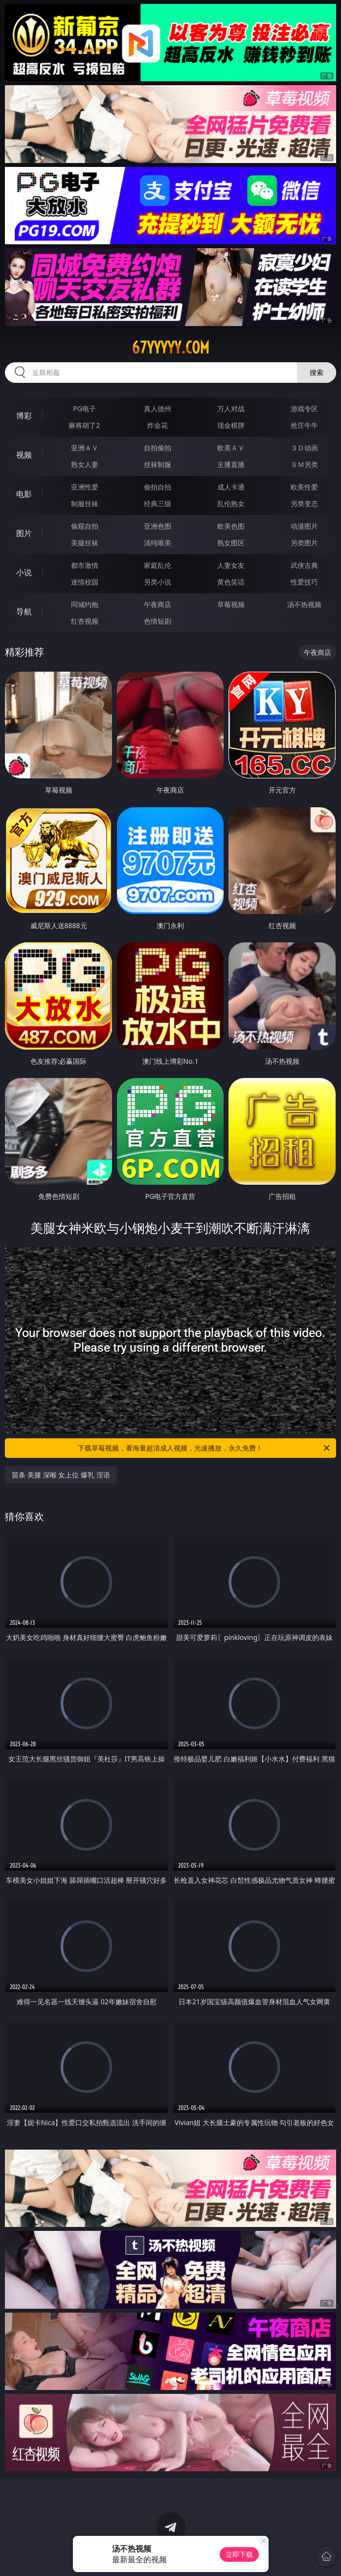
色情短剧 (157, 621)
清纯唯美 (157, 542)
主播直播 (231, 464)
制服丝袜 (84, 503)
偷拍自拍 (157, 487)
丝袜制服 (157, 464)
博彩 (24, 415)
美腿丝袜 (84, 542)
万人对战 (231, 408)
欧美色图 (231, 526)
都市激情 (84, 565)
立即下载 (239, 2554)
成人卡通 (231, 487)
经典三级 (157, 503)
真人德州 (157, 408)
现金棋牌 (231, 425)
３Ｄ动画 (304, 447)
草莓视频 (231, 604)
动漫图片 (304, 526)
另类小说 (157, 581)
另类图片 (304, 542)
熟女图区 (231, 542)
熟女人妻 (84, 464)
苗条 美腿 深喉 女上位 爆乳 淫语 (61, 1474)
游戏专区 (304, 408)
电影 (24, 494)
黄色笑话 (231, 581)
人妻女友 (231, 565)
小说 (24, 572)
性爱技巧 (304, 581)
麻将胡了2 (84, 425)
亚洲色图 (157, 526)
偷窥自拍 (84, 526)
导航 (24, 611)
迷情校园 (84, 581)
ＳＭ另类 (304, 464)
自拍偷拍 (157, 447)
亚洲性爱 (84, 487)
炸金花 (157, 425)
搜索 (316, 372)
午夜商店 (157, 604)
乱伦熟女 (231, 503)
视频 (24, 454)
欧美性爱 (304, 487)
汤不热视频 (304, 604)
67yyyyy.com (170, 347)
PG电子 (84, 408)
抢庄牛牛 (304, 425)
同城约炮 (84, 604)
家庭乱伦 (157, 565)
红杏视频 (84, 621)
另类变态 (304, 503)
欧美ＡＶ (231, 447)
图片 (24, 533)
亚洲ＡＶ (84, 447)
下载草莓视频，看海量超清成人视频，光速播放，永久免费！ (204, 1448)
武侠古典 (304, 565)
